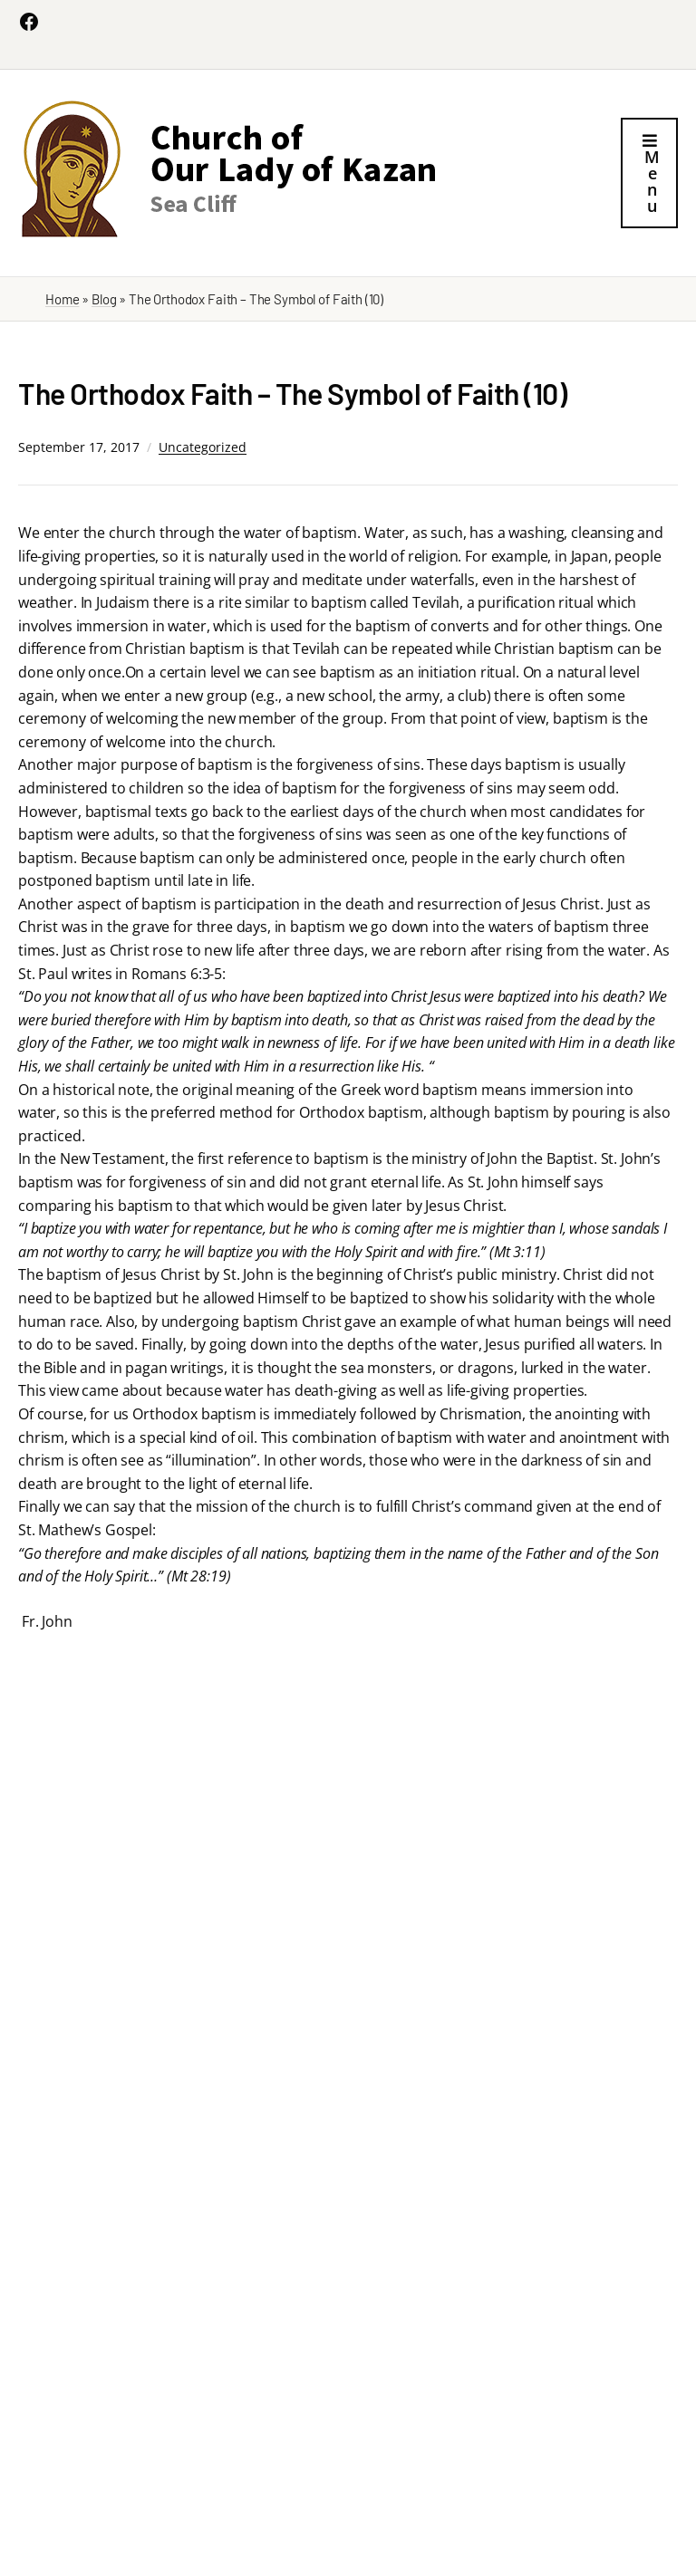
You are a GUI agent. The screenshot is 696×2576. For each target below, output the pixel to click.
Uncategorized (202, 447)
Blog (104, 299)
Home (62, 299)
